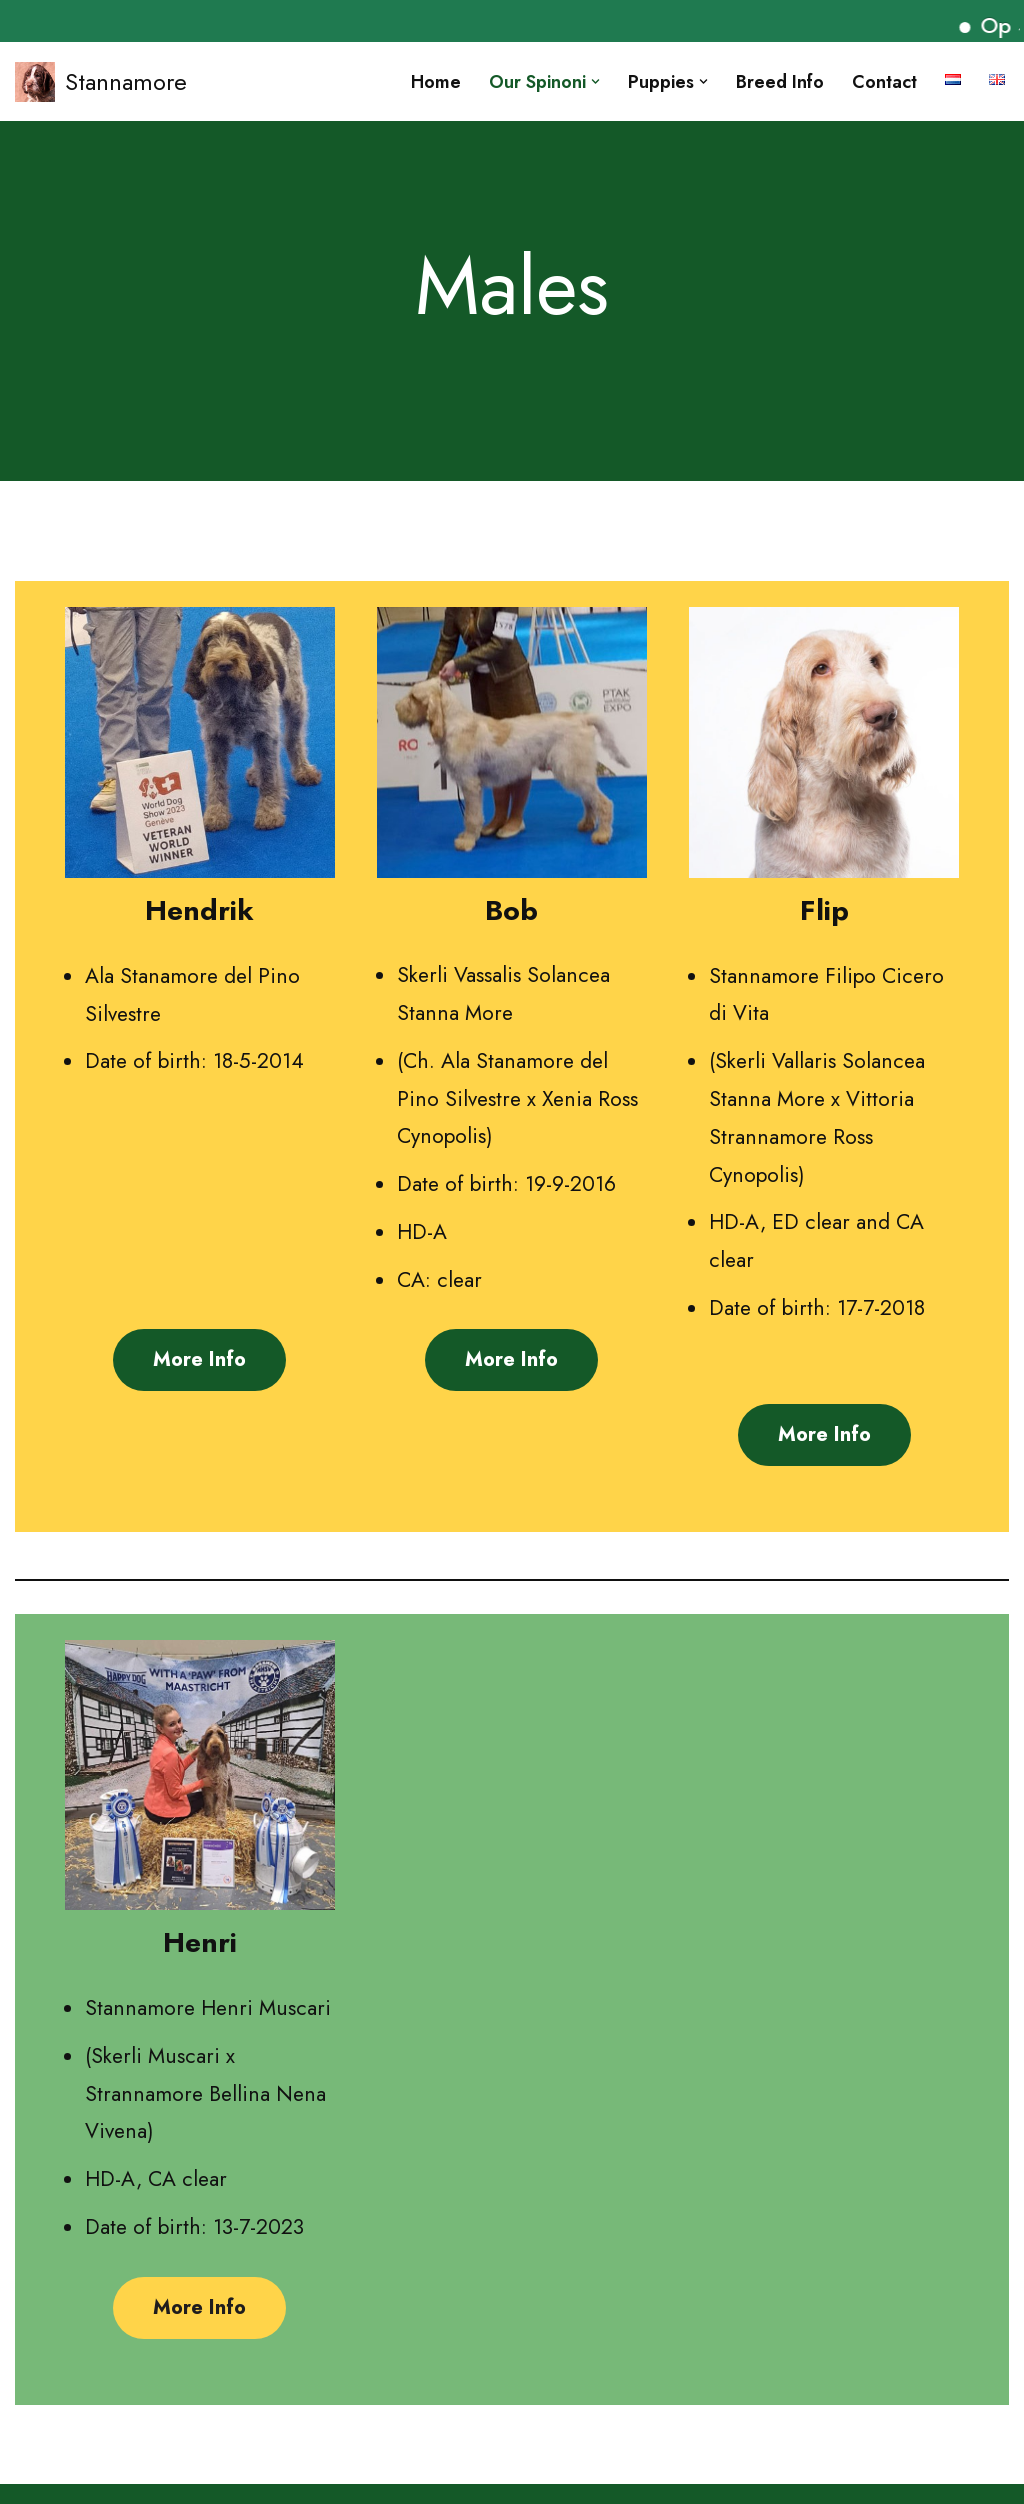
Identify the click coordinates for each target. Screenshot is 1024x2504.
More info (199, 1359)
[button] (595, 81)
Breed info (780, 82)
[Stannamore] (101, 81)
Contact (884, 82)
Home (436, 82)
